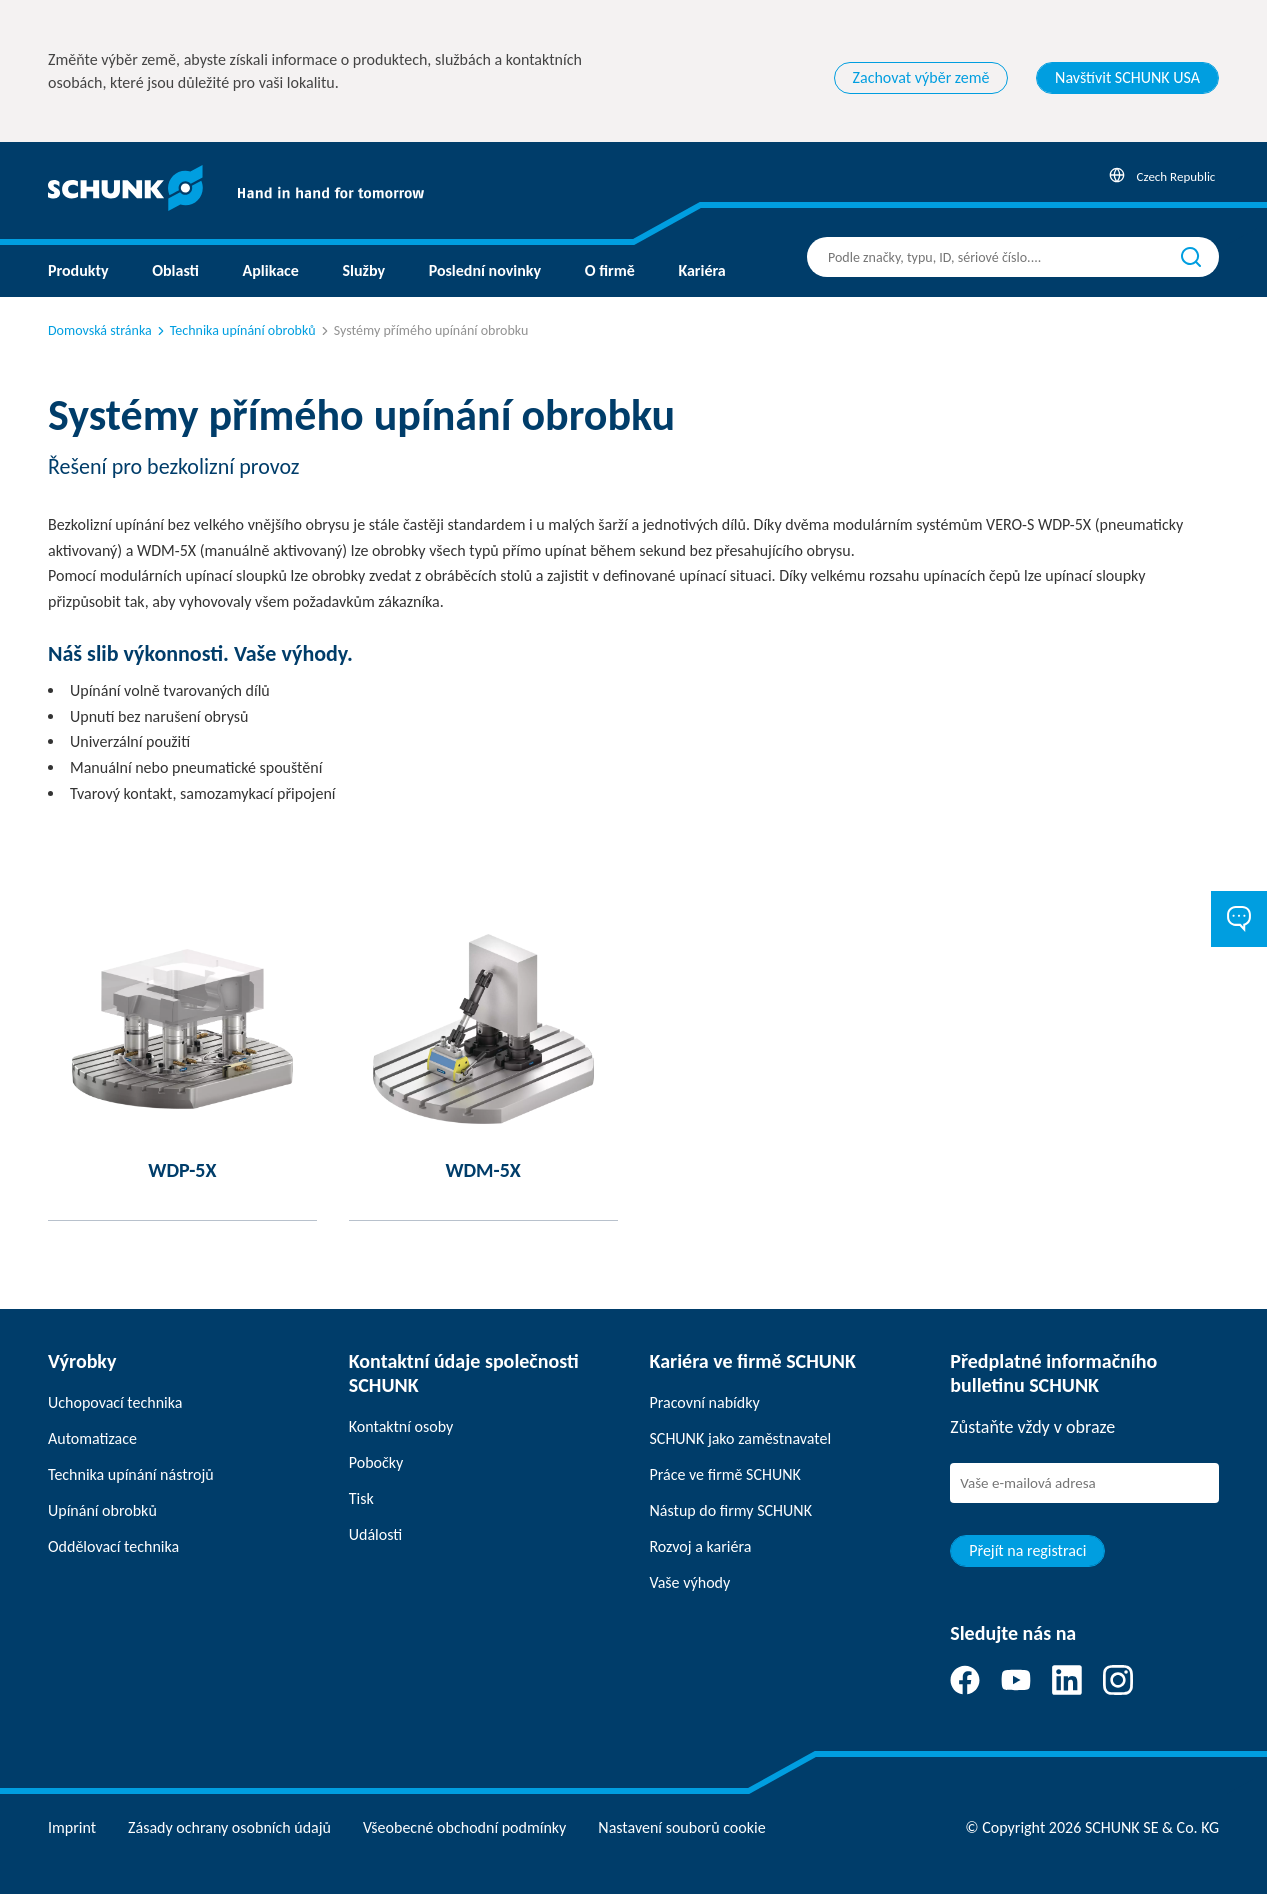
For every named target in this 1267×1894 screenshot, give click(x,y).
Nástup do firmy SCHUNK (731, 1510)
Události (375, 1534)
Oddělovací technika (113, 1546)
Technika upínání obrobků (235, 330)
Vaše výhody (690, 1582)
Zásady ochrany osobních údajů (229, 1827)
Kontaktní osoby (401, 1426)
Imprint (72, 1827)
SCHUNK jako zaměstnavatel (741, 1438)
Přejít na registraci (1027, 1550)
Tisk (361, 1498)
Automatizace (92, 1438)
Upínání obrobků (102, 1510)
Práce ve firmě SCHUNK (725, 1474)
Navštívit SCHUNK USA (1127, 77)
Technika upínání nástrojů (131, 1474)
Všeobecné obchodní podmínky (464, 1827)
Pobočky (376, 1462)
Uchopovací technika (115, 1402)
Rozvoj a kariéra (701, 1546)
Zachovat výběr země (921, 77)
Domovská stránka (100, 330)
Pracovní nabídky (705, 1402)
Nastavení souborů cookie (681, 1827)
